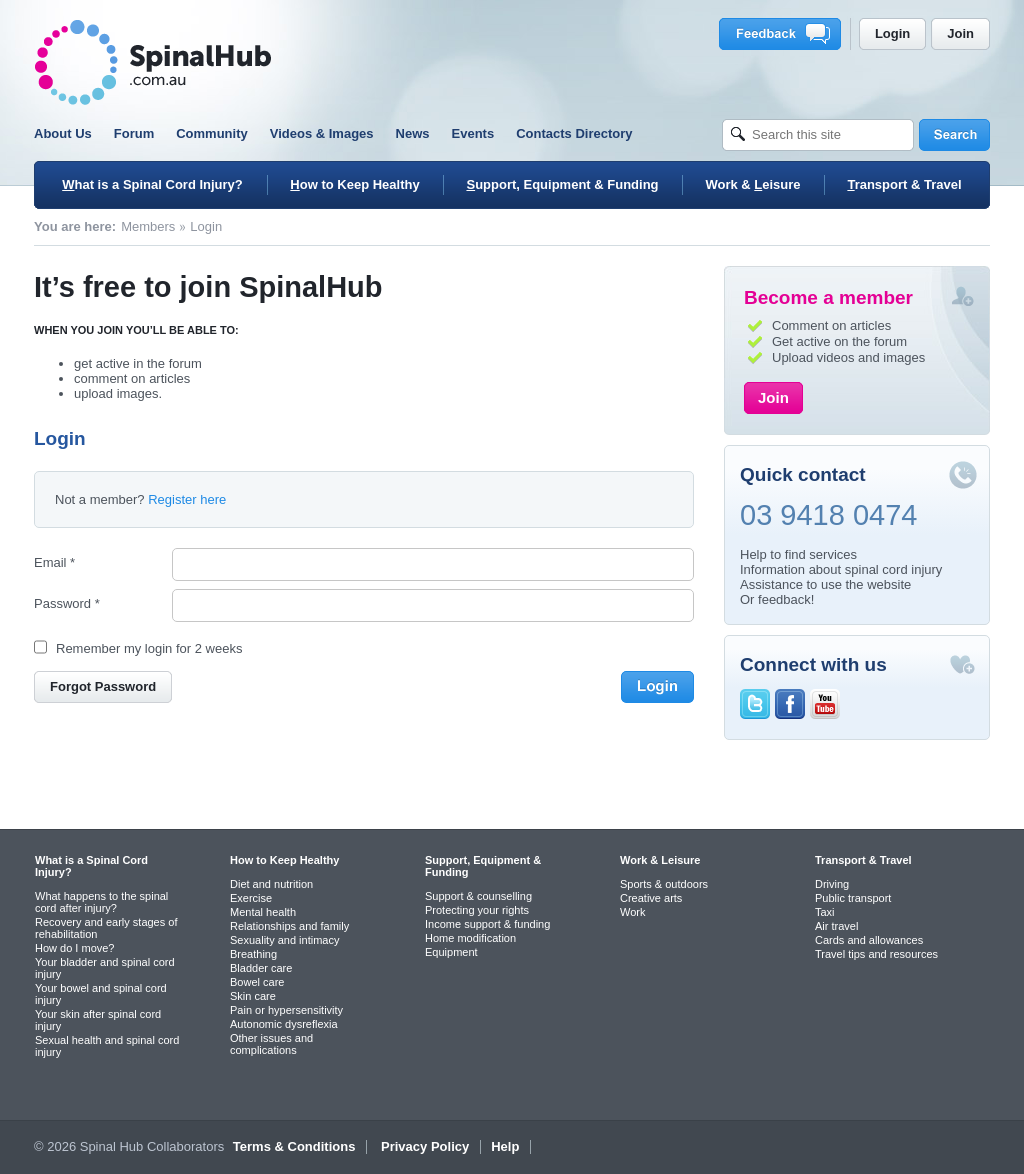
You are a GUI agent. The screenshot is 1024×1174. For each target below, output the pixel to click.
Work (632, 912)
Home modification (470, 938)
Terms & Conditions (294, 1146)
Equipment (451, 952)
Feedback (783, 34)
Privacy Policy (425, 1146)
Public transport (853, 898)
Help (505, 1146)
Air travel (836, 926)
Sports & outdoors (664, 884)
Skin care (253, 996)
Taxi (825, 912)
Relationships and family (289, 926)
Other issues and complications (271, 1044)
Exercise (251, 898)
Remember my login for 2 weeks (149, 648)
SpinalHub (153, 62)
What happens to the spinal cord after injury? (101, 902)
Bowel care (257, 982)
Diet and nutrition (271, 884)
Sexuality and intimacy (284, 940)
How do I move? (74, 948)
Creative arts (651, 898)
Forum (134, 133)
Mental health (263, 912)
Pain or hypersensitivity (286, 1010)
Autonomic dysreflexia (284, 1024)
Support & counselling (478, 896)
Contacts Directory (574, 133)
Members (148, 226)
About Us (63, 133)
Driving (832, 884)
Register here (187, 499)
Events (473, 133)
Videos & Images (322, 133)
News (413, 133)
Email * (54, 562)
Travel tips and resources (876, 954)
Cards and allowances (869, 940)
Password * (67, 603)
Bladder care (261, 968)
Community (212, 133)
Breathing (253, 954)
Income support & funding (487, 924)
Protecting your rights (477, 910)
